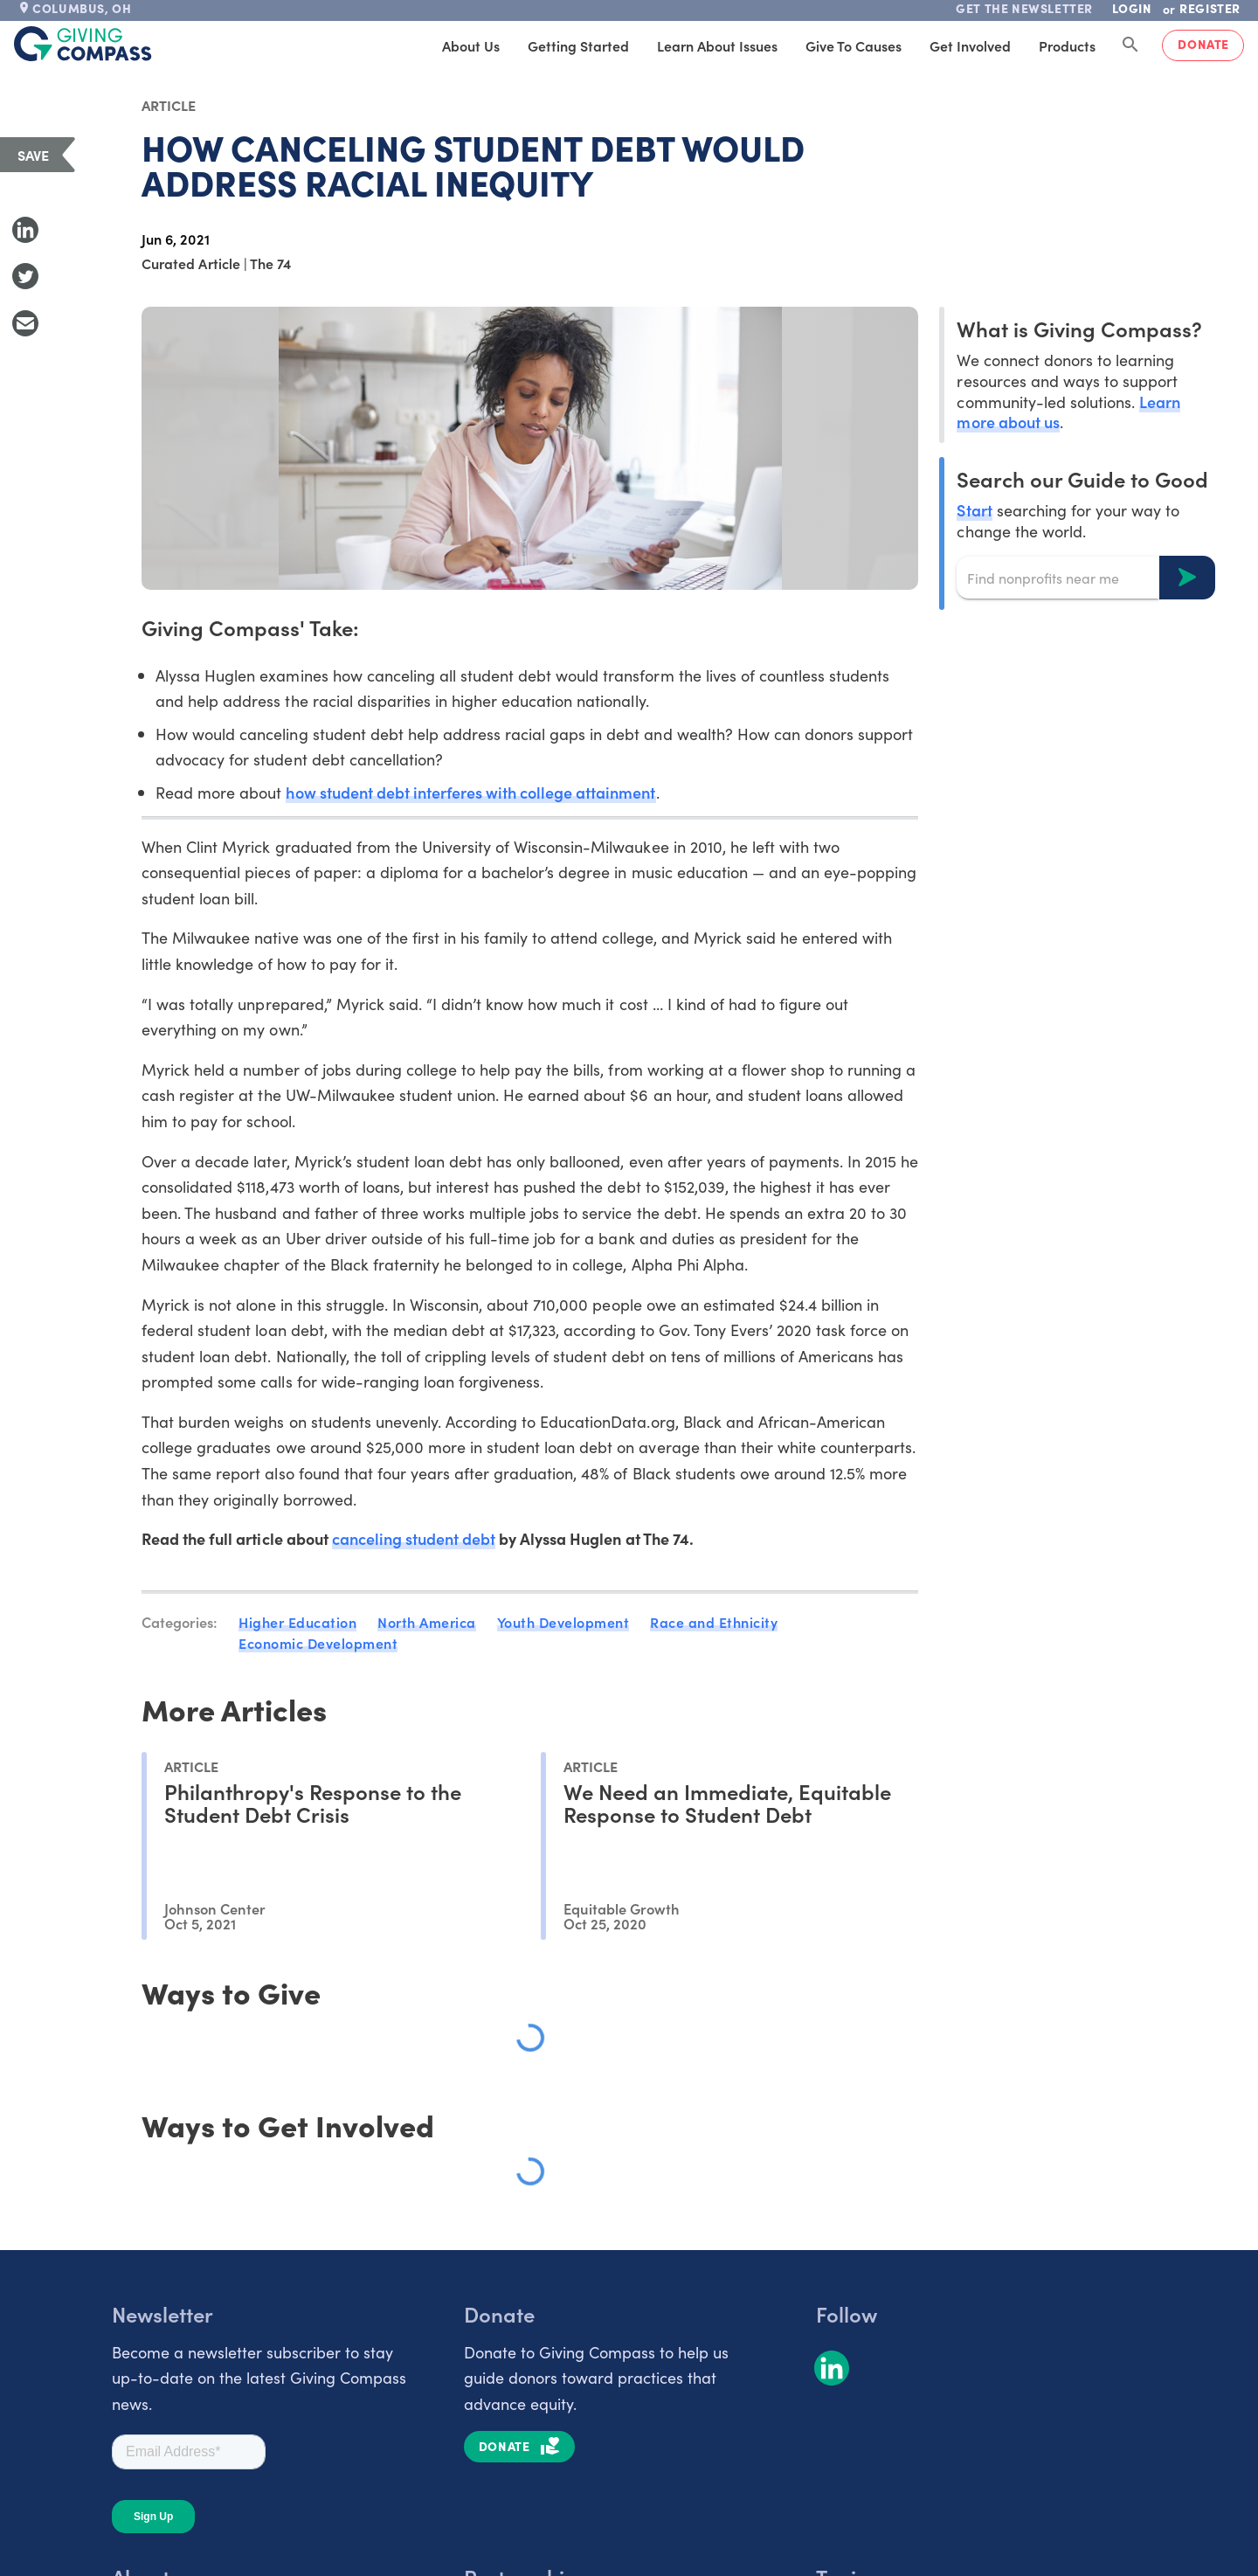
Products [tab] (1067, 45)
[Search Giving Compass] (1130, 45)
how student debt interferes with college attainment (470, 792)
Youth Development (563, 1621)
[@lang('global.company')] (83, 43)
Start (974, 510)
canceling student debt (413, 1538)
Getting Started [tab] (578, 45)
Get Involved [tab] (970, 45)
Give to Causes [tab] (853, 45)
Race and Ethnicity (714, 1621)
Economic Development (317, 1642)
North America (426, 1621)
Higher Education (297, 1621)
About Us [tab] (471, 45)
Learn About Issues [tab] (717, 45)
